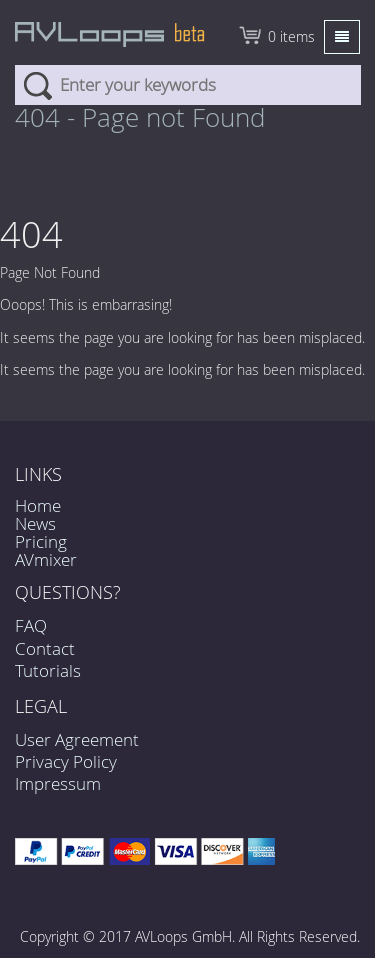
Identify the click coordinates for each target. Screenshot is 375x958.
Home (38, 505)
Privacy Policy (66, 761)
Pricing (41, 541)
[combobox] (188, 85)
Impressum (58, 783)
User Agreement (77, 739)
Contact (45, 648)
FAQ (31, 625)
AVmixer (46, 559)
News (35, 523)
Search (37, 85)
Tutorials (48, 670)
